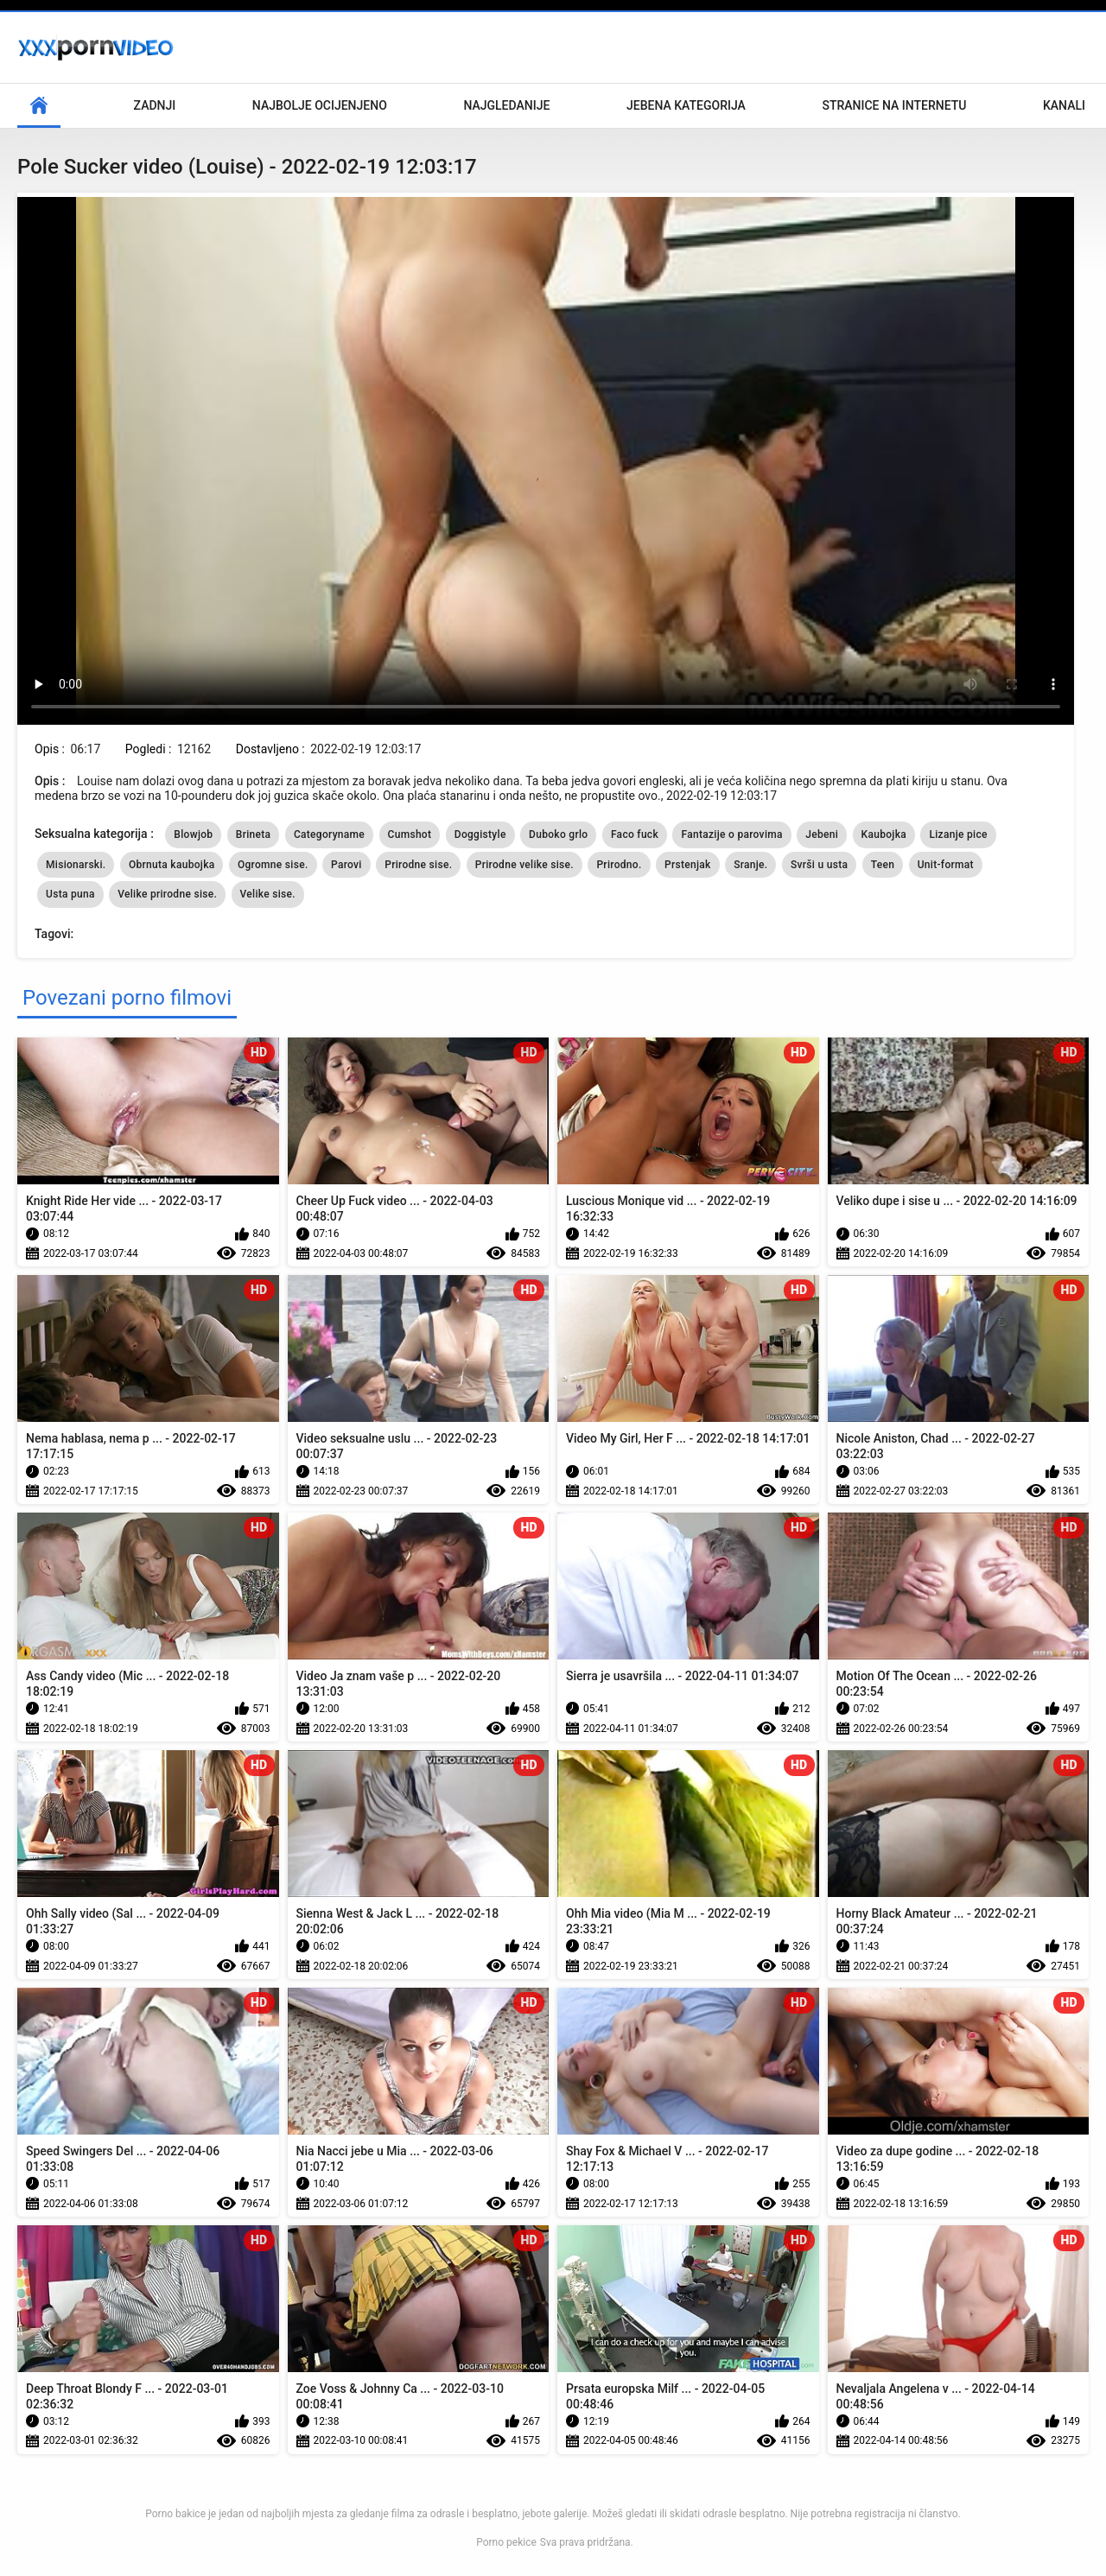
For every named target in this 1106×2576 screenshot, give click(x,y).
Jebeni (821, 834)
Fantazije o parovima (731, 834)
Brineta (253, 834)
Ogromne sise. (273, 865)
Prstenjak (687, 865)
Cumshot (410, 834)
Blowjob (193, 834)
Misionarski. (75, 865)
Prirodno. (618, 865)
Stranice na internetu (894, 105)
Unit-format (946, 865)
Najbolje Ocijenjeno (319, 105)
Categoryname (329, 834)
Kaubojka (883, 834)
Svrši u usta (819, 865)
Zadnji (155, 105)
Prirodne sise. (418, 865)
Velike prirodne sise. (167, 894)
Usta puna (70, 894)
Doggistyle (480, 834)
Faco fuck (634, 834)
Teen (883, 865)
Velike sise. (268, 894)
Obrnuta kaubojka (172, 865)
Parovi (346, 865)
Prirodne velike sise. (524, 865)
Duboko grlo (558, 834)
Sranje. (750, 865)
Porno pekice (506, 2542)
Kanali (1064, 105)
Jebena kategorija (686, 105)
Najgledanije (506, 105)
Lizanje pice (958, 834)
